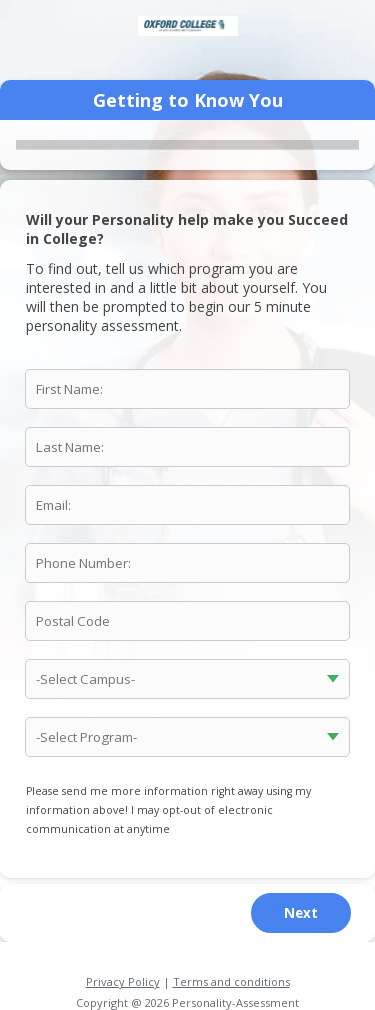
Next (301, 913)
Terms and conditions (231, 981)
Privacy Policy (123, 981)
